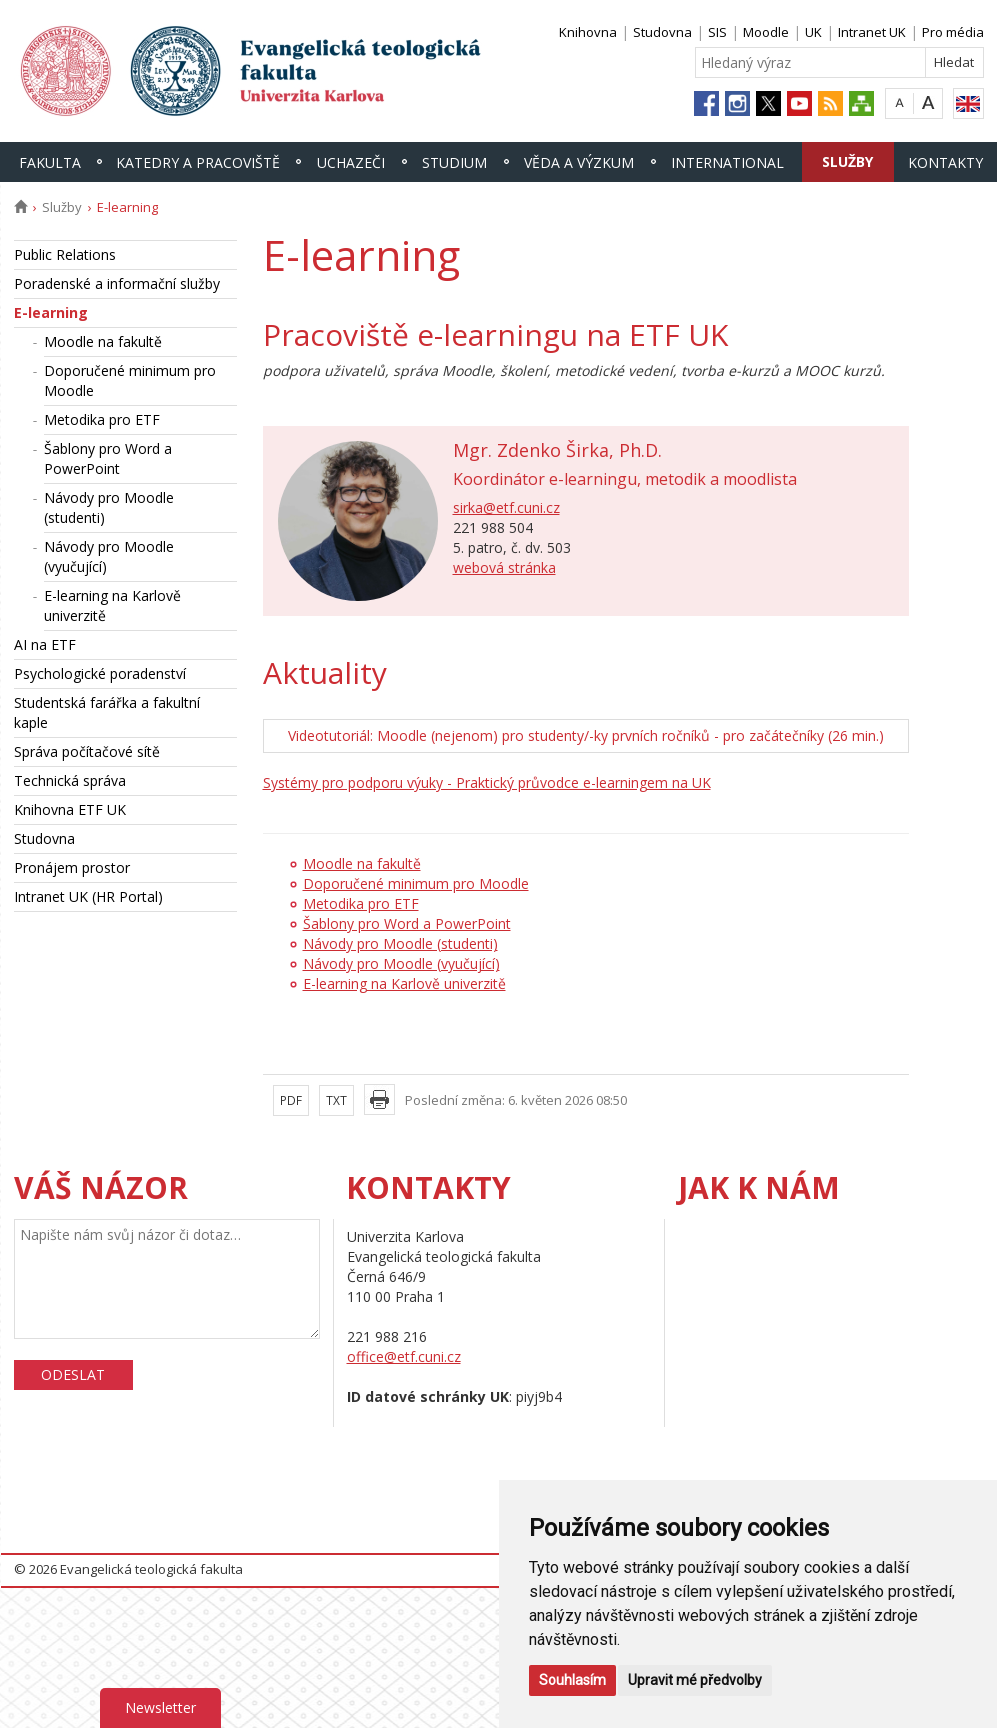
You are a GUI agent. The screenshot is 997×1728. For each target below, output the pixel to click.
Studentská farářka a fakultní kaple (107, 712)
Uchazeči (351, 162)
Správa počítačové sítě (87, 751)
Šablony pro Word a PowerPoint (108, 458)
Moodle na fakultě (103, 341)
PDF (291, 1100)
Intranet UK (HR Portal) (88, 896)
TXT (336, 1100)
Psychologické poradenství (100, 673)
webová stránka (504, 567)
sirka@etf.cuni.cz (506, 507)
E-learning (51, 312)
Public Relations (65, 254)
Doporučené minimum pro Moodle (130, 380)
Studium (454, 162)
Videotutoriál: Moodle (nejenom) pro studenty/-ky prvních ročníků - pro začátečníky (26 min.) (586, 735)
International (727, 162)
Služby (847, 161)
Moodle (766, 32)
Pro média (953, 32)
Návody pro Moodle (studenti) (109, 507)
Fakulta (50, 162)
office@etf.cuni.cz (404, 1356)
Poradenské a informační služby (117, 283)
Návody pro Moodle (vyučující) (109, 556)
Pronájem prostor (72, 867)
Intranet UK (872, 32)
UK (813, 32)
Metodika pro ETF (102, 419)
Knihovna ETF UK (70, 809)
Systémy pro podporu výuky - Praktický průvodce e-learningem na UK (487, 782)
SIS (717, 32)
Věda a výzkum (579, 162)
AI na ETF (45, 644)
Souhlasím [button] (572, 1680)
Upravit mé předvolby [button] (695, 1680)
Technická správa (70, 780)
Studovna (662, 32)
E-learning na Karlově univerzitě (112, 605)
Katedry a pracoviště (198, 162)
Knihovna (588, 32)
